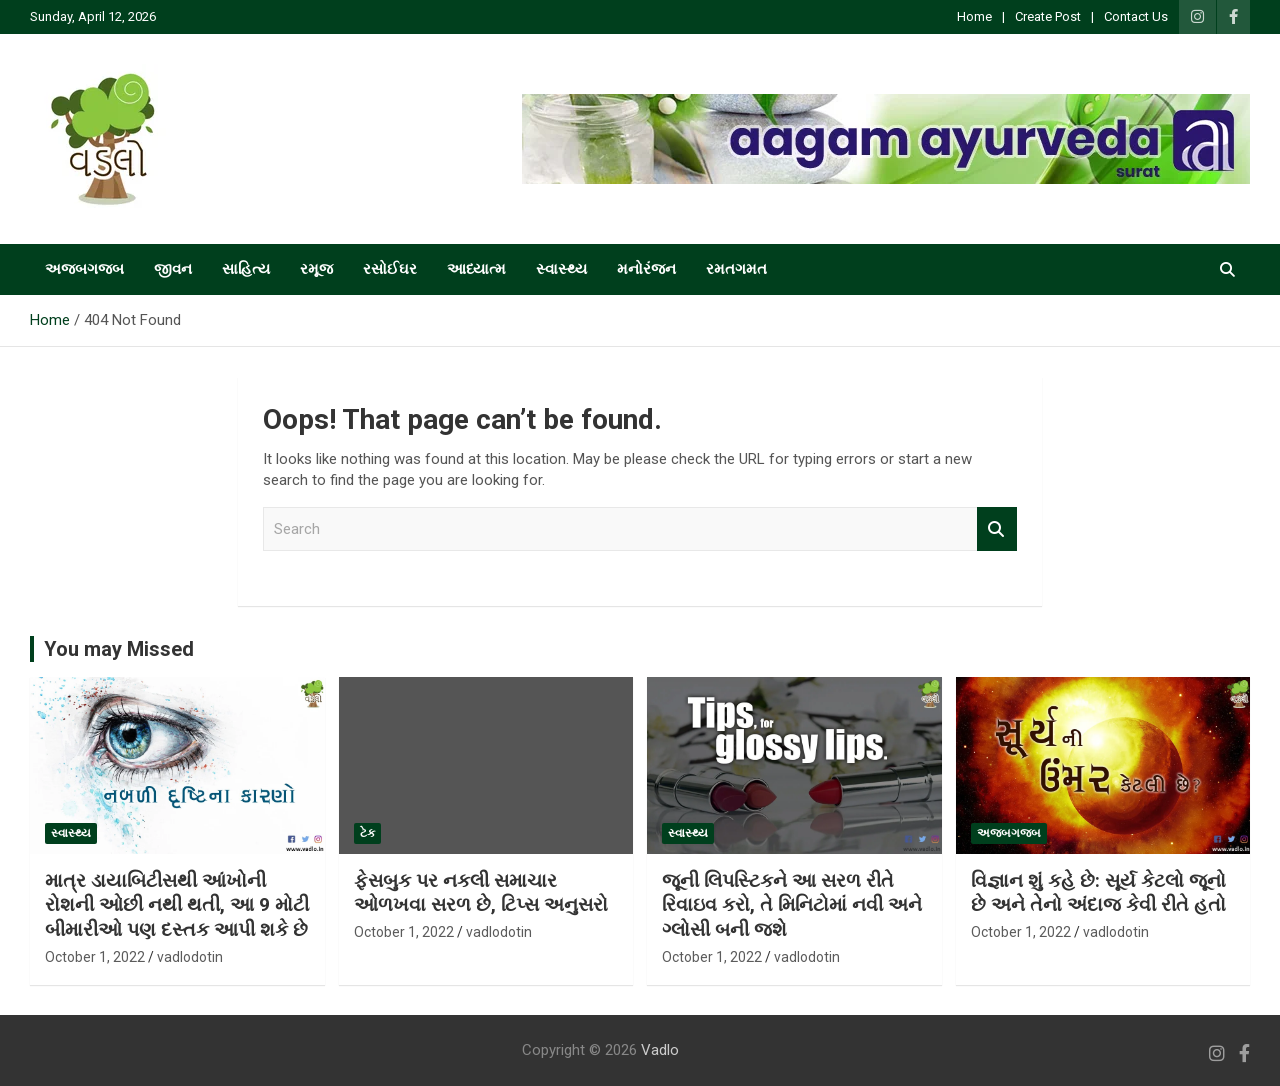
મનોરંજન (646, 269)
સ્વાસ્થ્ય (561, 269)
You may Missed (119, 649)
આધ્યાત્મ (476, 269)
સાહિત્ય (246, 269)
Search (997, 529)
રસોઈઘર (390, 269)
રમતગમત (736, 269)
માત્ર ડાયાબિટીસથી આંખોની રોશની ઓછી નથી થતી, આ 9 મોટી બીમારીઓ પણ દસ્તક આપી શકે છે (177, 905)
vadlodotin (190, 957)
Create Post (1048, 16)
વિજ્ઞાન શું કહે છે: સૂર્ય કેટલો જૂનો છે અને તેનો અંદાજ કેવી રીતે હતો (1098, 893)
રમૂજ (316, 269)
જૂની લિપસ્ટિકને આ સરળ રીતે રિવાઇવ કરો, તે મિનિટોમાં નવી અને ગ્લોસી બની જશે (792, 905)
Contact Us (1136, 16)
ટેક (367, 833)
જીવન (173, 269)
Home (974, 16)
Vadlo (660, 1050)
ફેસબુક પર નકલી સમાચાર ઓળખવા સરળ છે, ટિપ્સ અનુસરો (481, 893)
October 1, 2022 (95, 957)
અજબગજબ (84, 269)
